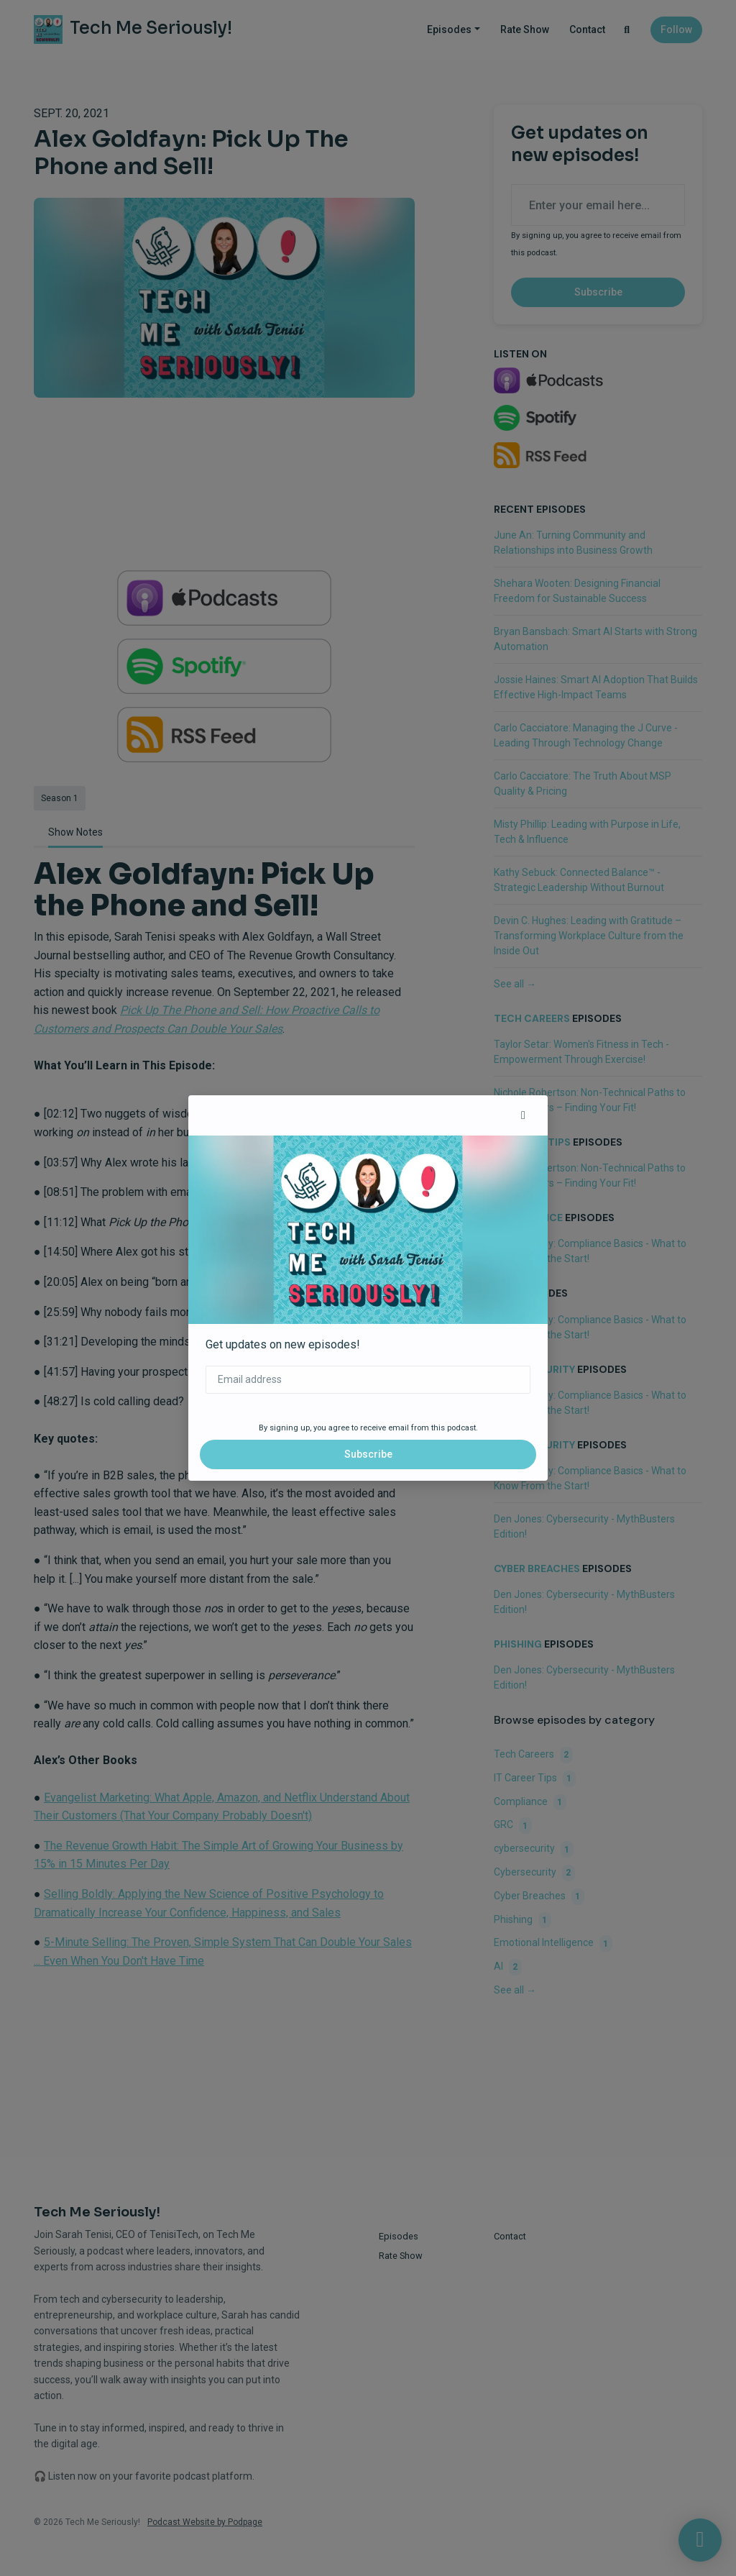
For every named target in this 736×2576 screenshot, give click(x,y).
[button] (523, 1115)
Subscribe (368, 1454)
